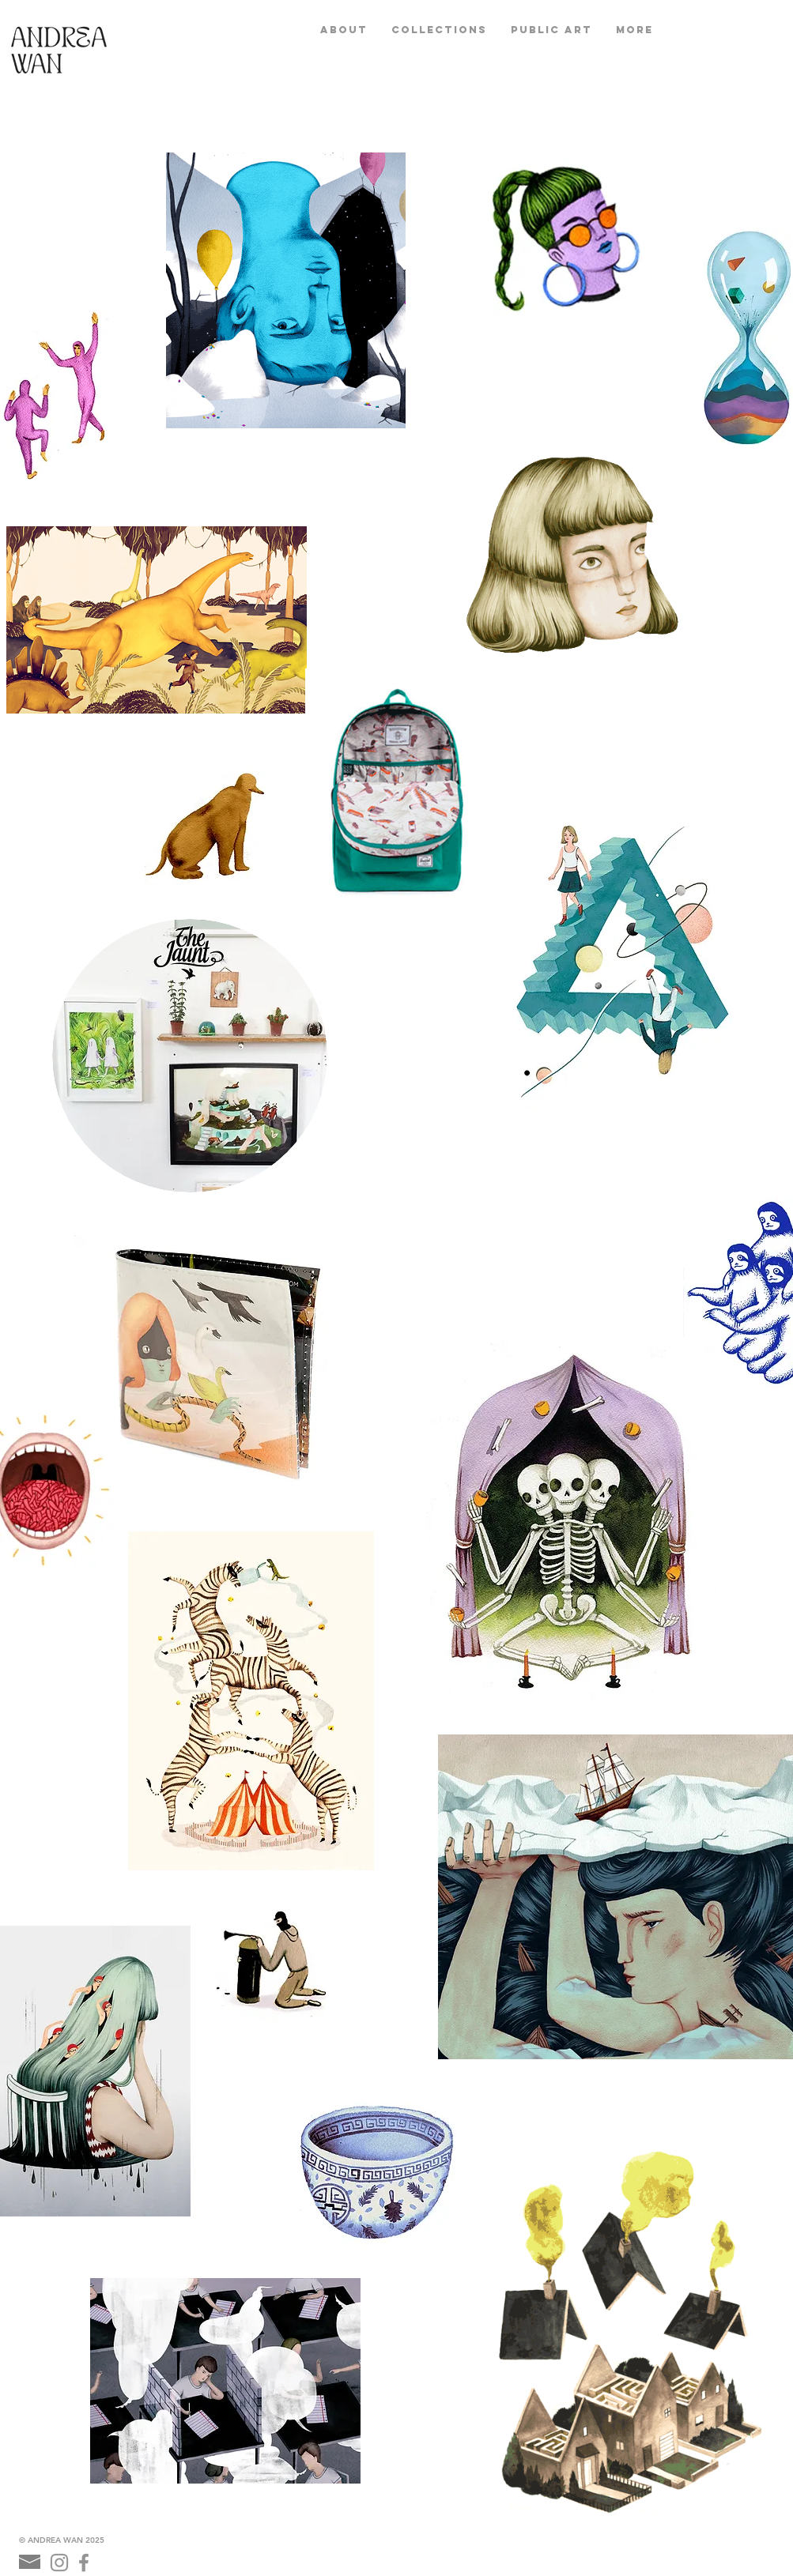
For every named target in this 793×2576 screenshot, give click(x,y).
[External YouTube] (516, 1211)
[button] (439, 30)
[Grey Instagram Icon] (59, 2562)
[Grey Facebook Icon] (84, 2562)
